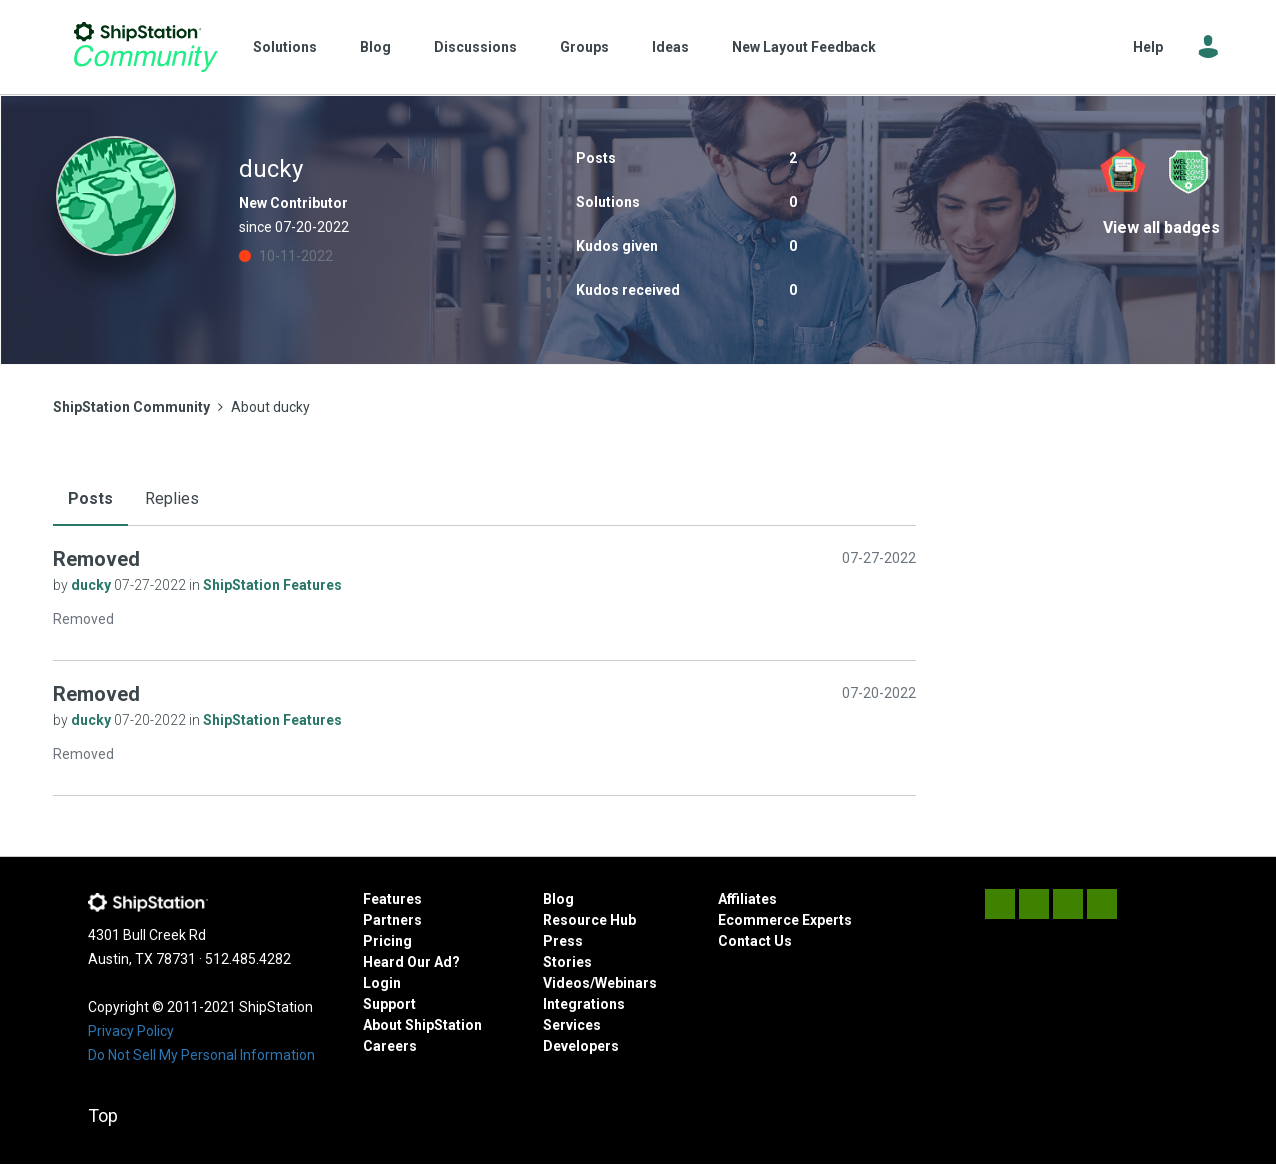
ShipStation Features (272, 585)
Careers (390, 1046)
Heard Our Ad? (411, 962)
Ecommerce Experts (785, 920)
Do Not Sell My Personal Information (201, 1055)
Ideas (670, 47)
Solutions (285, 47)
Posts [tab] (90, 498)
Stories (567, 962)
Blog (375, 47)
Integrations (584, 1004)
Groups (584, 47)
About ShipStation (422, 1025)
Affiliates (747, 899)
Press (563, 941)
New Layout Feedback (804, 47)
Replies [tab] (172, 498)
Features (392, 899)
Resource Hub (589, 920)
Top (103, 1115)
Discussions (475, 47)
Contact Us (755, 941)
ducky (92, 585)
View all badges (1161, 227)
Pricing (387, 941)
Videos (566, 983)
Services (572, 1025)
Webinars (626, 983)
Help (1148, 47)
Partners (392, 920)
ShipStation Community (145, 47)
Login (382, 983)
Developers (581, 1046)
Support (389, 1004)
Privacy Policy (131, 1031)
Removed (96, 559)
